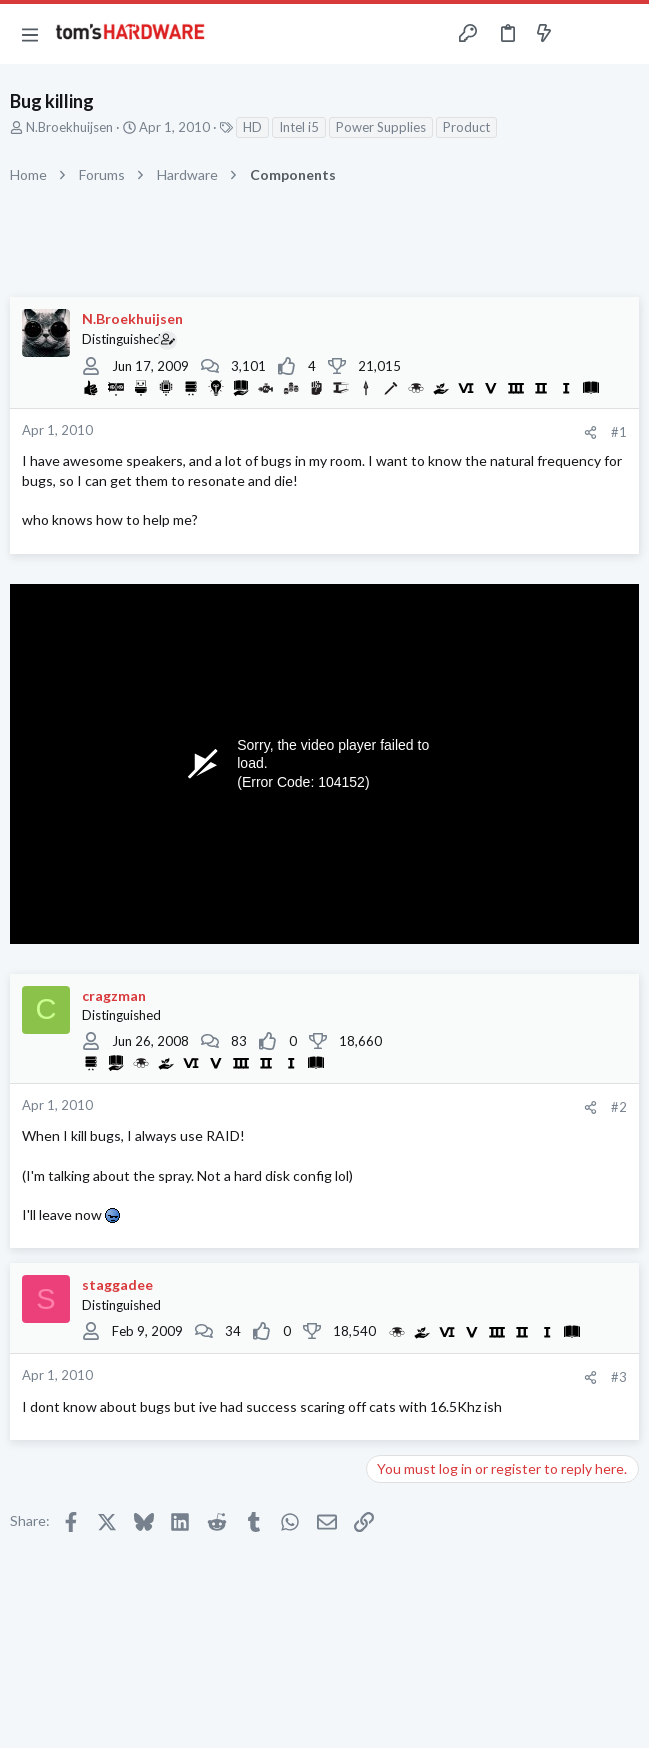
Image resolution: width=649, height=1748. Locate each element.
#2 (619, 1107)
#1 (619, 432)
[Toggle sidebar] (583, 34)
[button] (30, 34)
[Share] (590, 432)
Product (466, 127)
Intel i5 (299, 127)
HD (252, 127)
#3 (619, 1377)
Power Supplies (381, 127)
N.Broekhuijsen (69, 127)
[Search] (622, 34)
